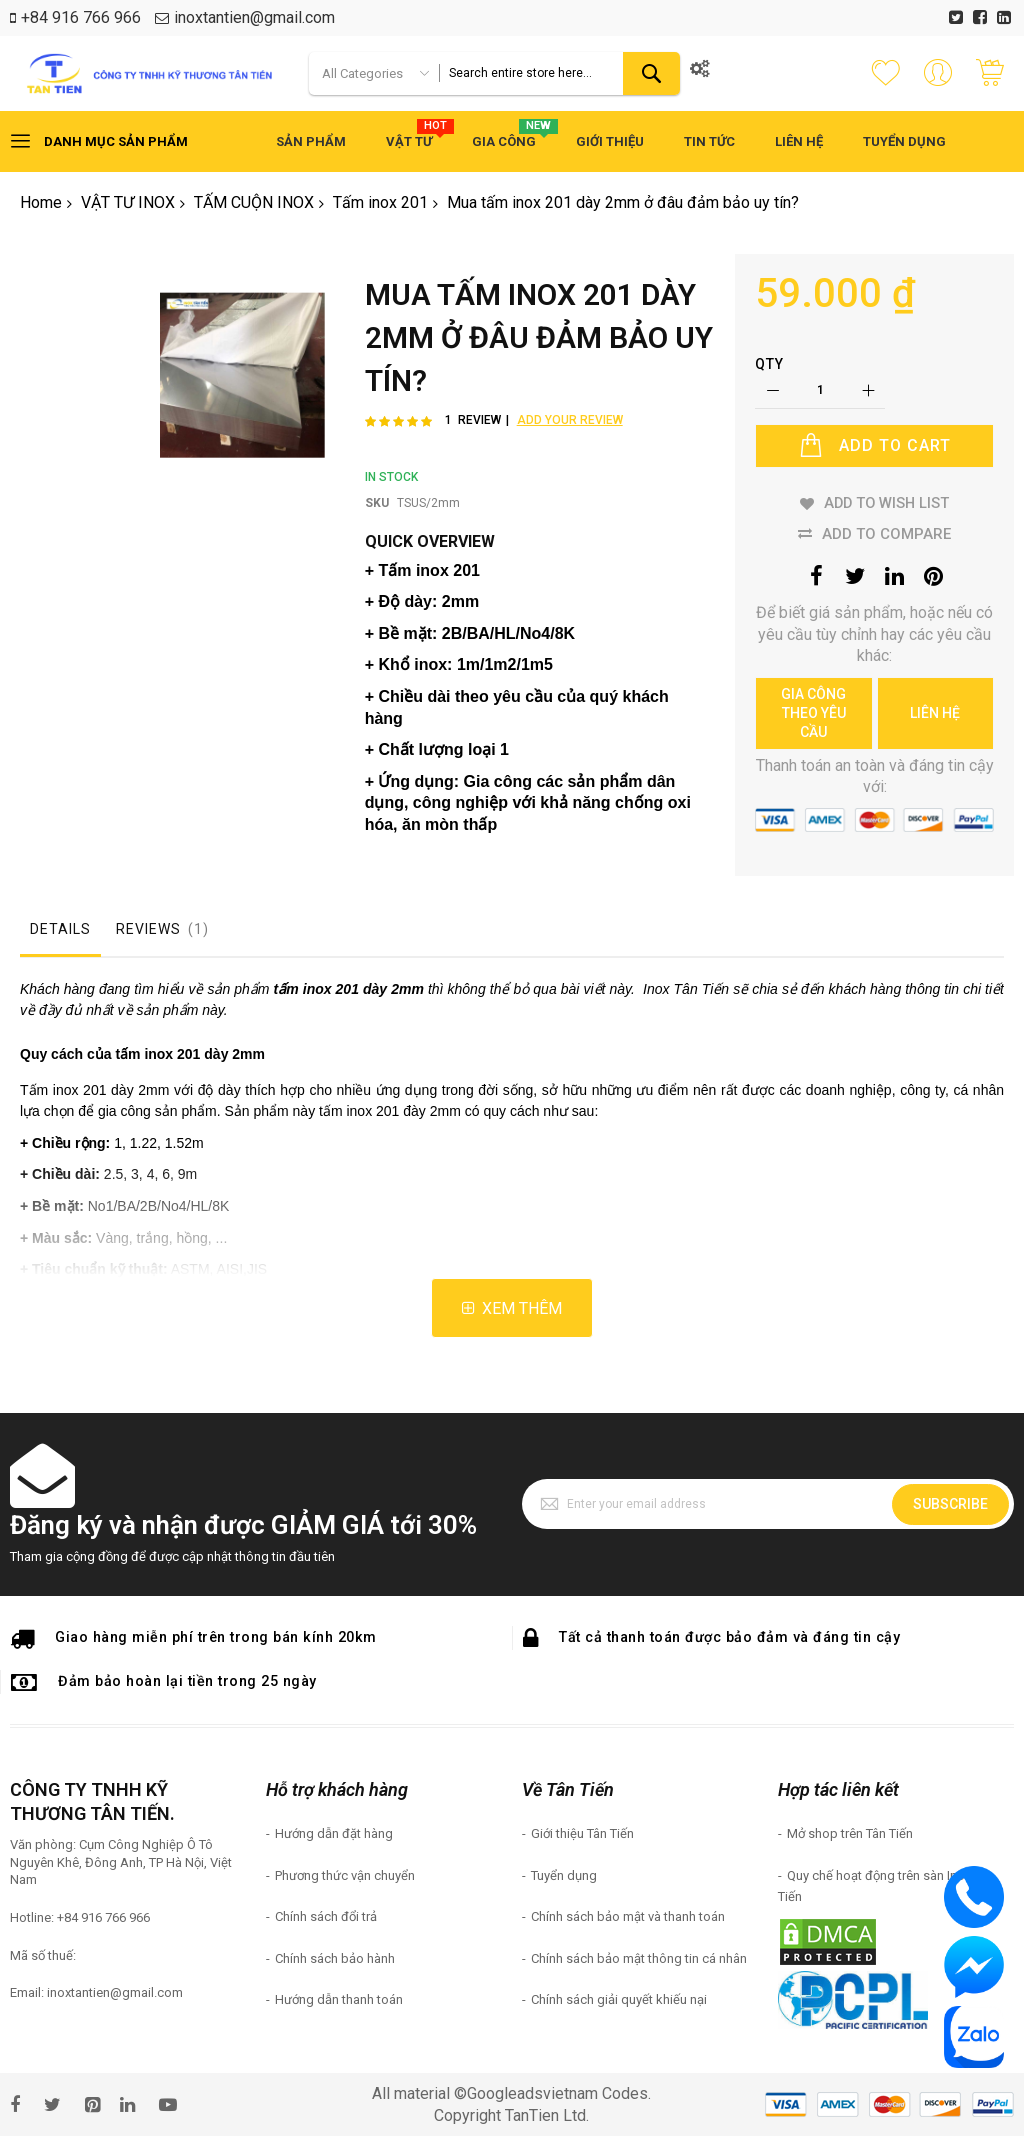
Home (41, 202)
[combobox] (560, 73)
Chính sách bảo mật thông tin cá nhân (639, 1958)
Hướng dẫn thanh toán (339, 1999)
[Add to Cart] (874, 446)
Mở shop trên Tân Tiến (850, 1833)
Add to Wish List (886, 503)
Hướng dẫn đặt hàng (334, 1833)
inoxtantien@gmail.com (254, 17)
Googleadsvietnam (532, 2093)
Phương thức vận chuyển (345, 1875)
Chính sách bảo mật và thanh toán (628, 1916)
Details (60, 929)
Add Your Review (570, 420)
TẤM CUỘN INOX (254, 202)
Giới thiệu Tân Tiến (582, 1833)
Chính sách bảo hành (335, 1958)
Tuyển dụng (564, 1875)
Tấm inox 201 (380, 202)
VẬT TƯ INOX (128, 202)
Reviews (164, 929)
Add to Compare (886, 534)
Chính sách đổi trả (326, 1916)
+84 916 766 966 (81, 17)
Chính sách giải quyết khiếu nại (619, 1999)
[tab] (60, 934)
